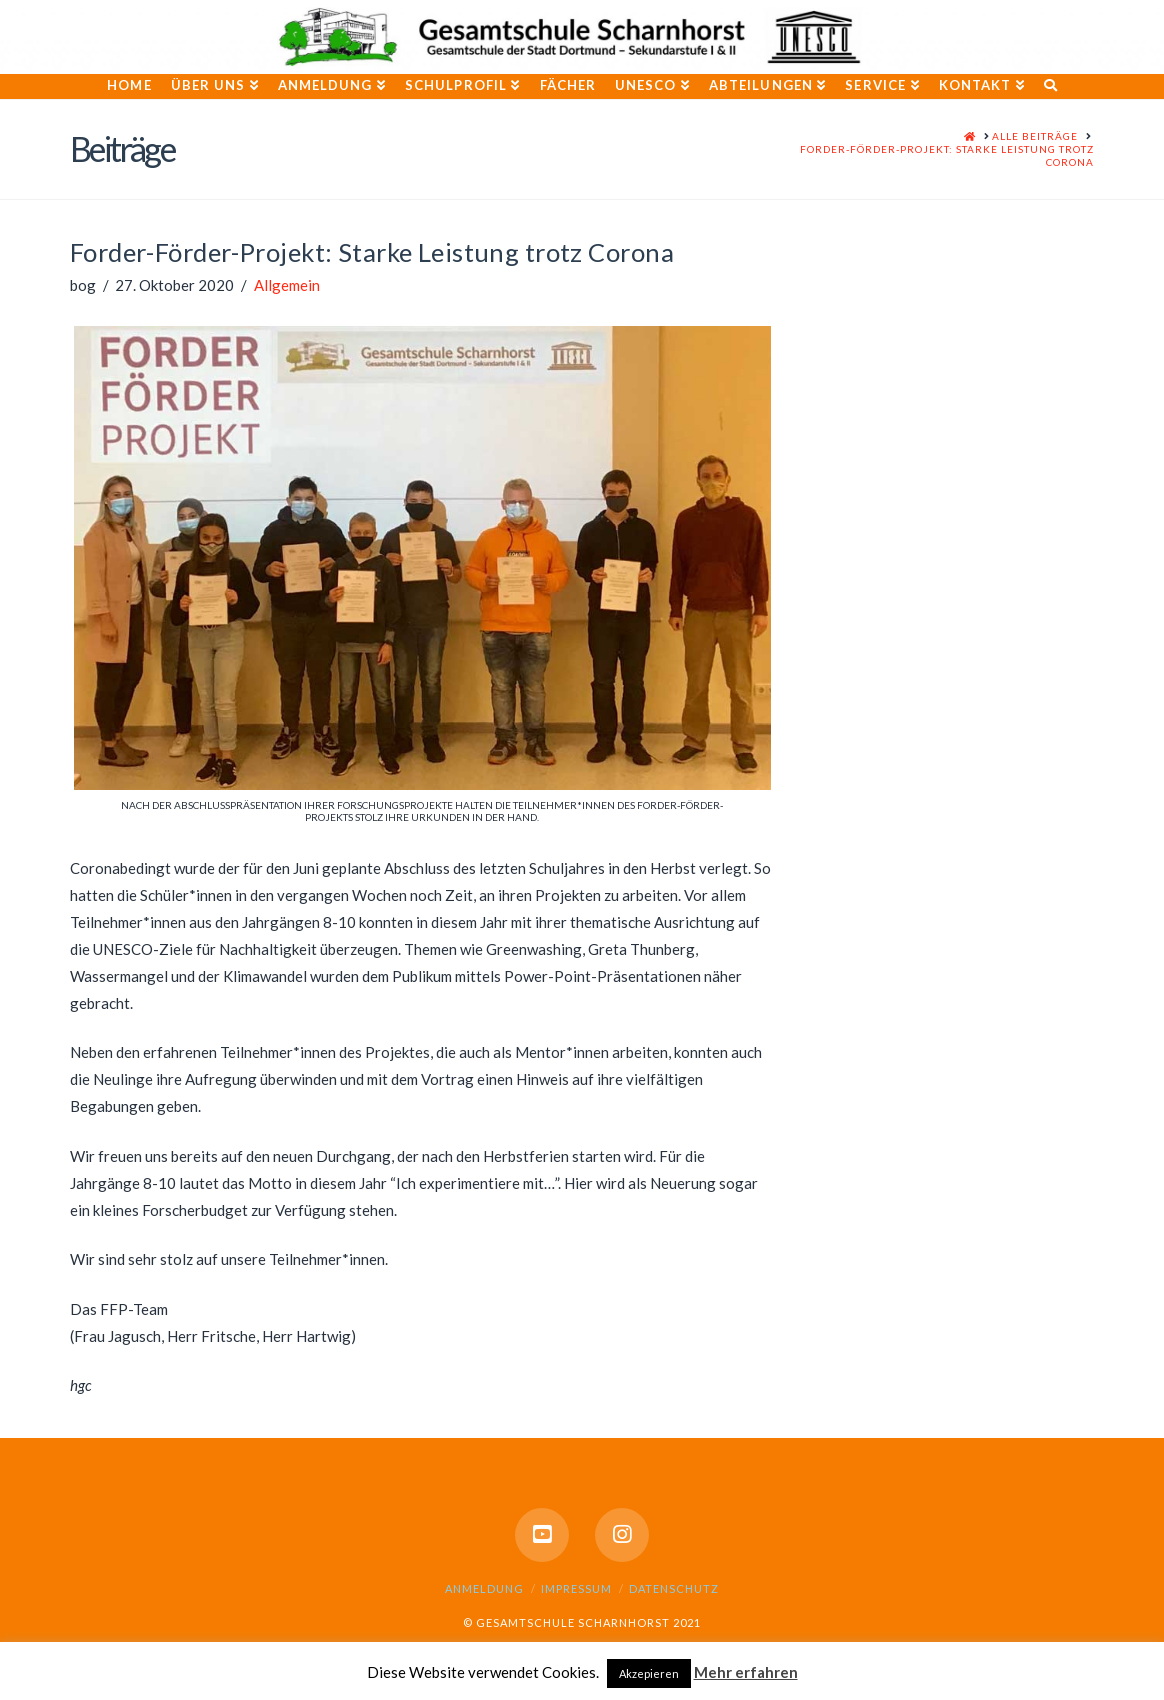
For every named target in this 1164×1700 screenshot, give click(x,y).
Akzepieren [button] (649, 1673)
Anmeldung (484, 1588)
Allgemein (287, 285)
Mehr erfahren (746, 1672)
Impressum (576, 1588)
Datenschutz (674, 1588)
